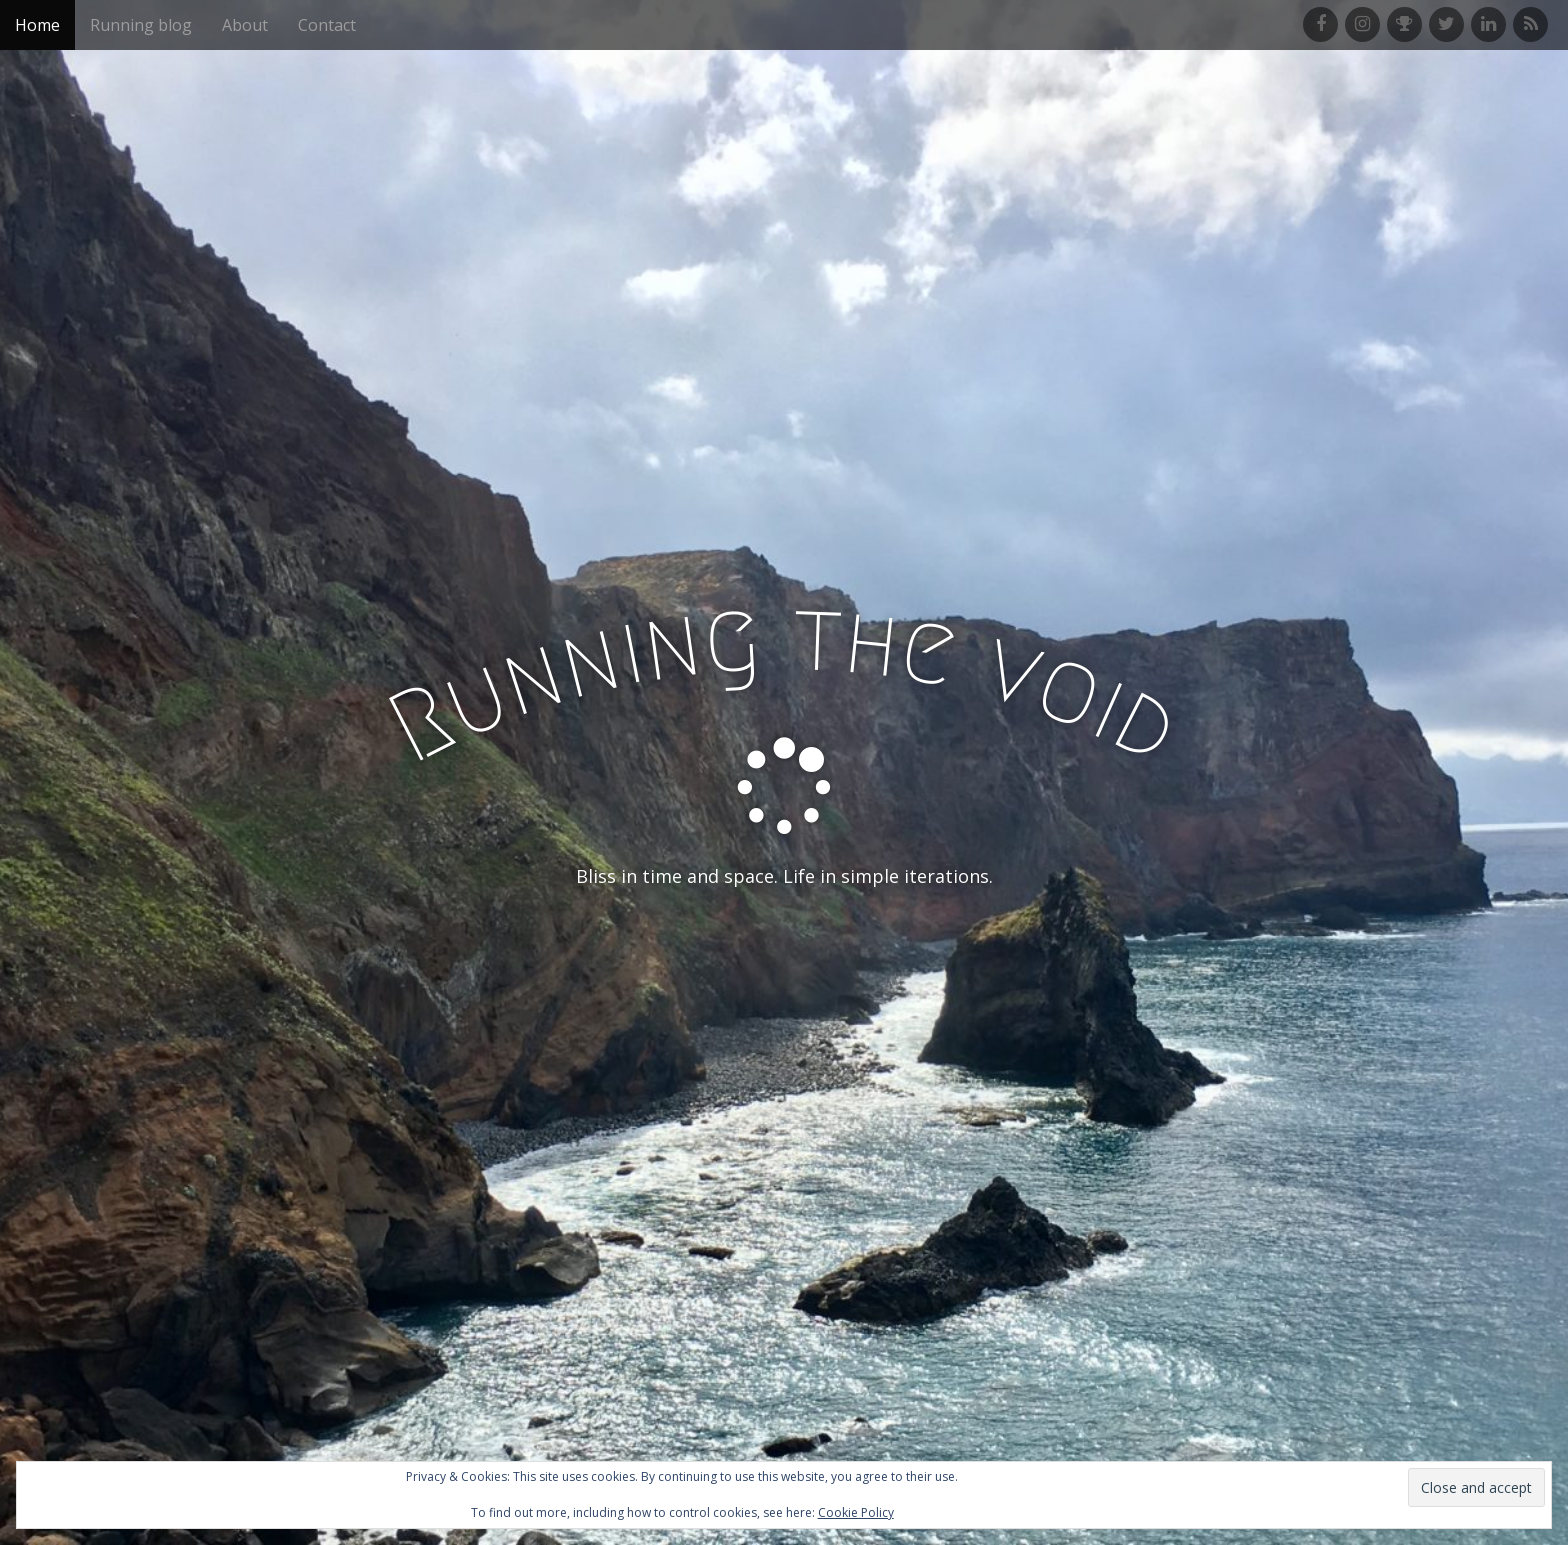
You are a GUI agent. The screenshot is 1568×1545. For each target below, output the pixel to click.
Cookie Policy (856, 1512)
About (245, 25)
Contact (327, 25)
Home (37, 25)
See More (784, 958)
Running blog (141, 25)
